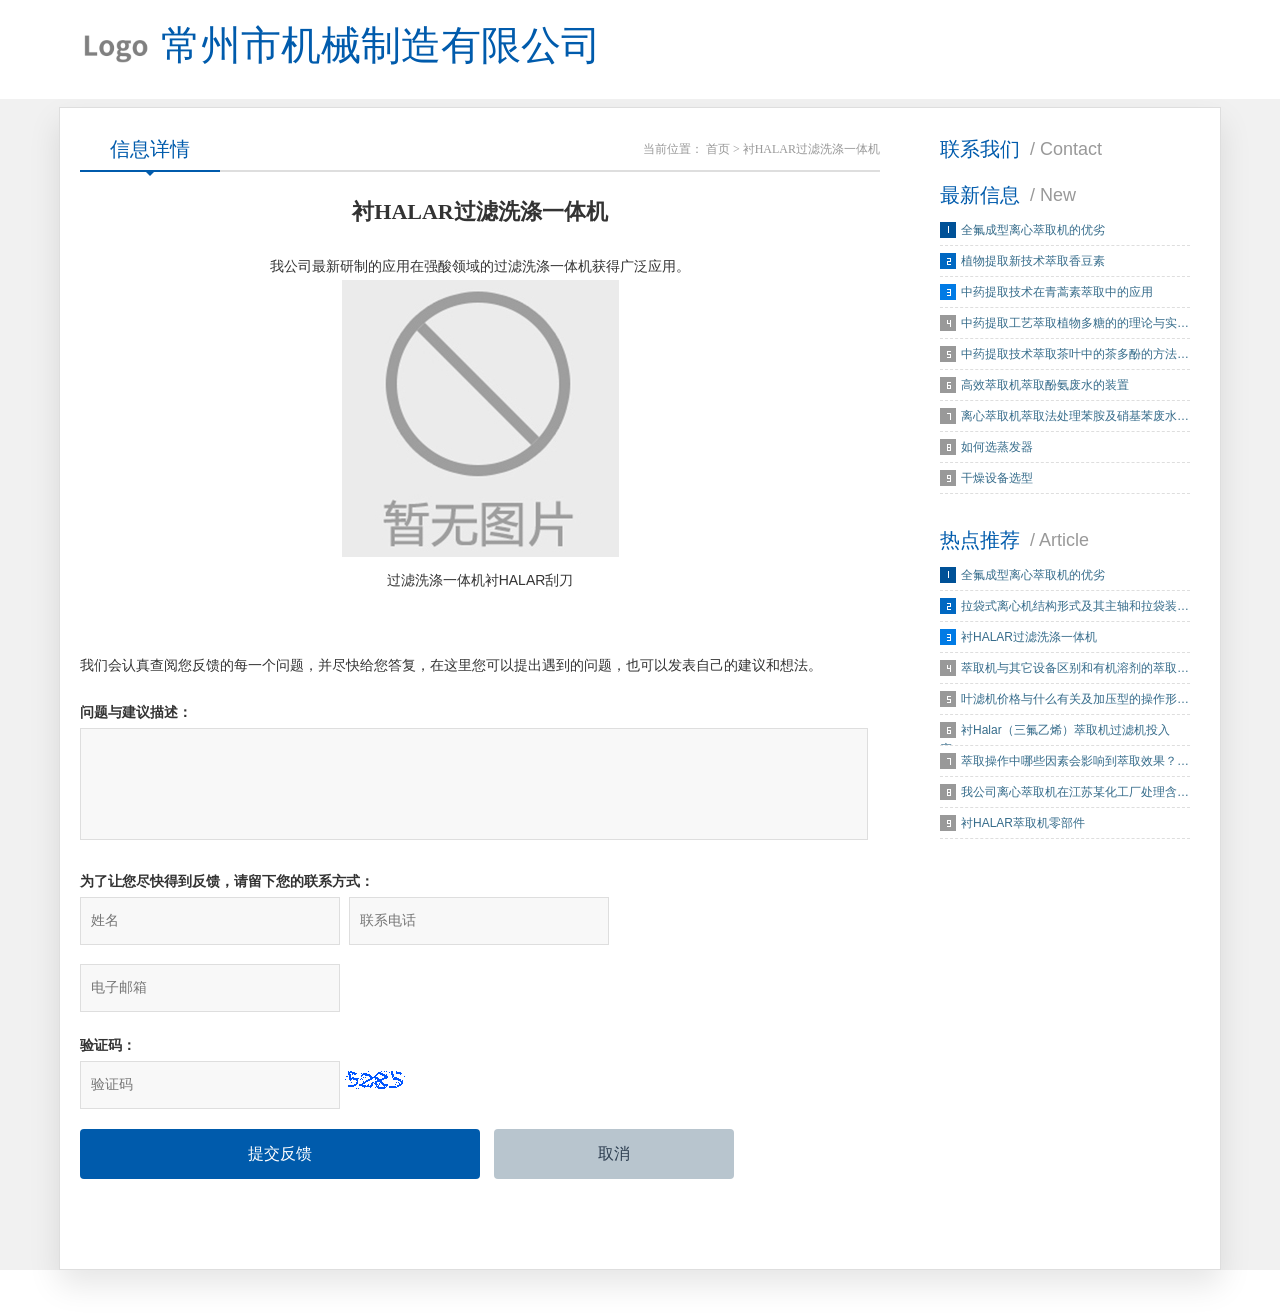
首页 (718, 150)
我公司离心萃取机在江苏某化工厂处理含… (1075, 793)
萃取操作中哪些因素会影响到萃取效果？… (1075, 762)
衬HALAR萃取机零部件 (1023, 824)
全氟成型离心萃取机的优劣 (1033, 231)
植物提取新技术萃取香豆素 (1033, 262)
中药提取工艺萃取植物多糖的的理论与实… (1075, 324)
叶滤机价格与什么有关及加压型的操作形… (1075, 700)
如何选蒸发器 (997, 448)
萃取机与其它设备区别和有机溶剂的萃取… (1075, 669)
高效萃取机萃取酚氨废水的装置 (1045, 386)
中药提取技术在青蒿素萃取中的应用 (1057, 293)
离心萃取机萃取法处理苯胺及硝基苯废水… (1075, 417)
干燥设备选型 (997, 479)
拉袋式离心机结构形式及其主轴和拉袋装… (1075, 607)
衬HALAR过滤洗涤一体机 (1029, 638)
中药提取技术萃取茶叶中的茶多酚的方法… (1075, 355)
